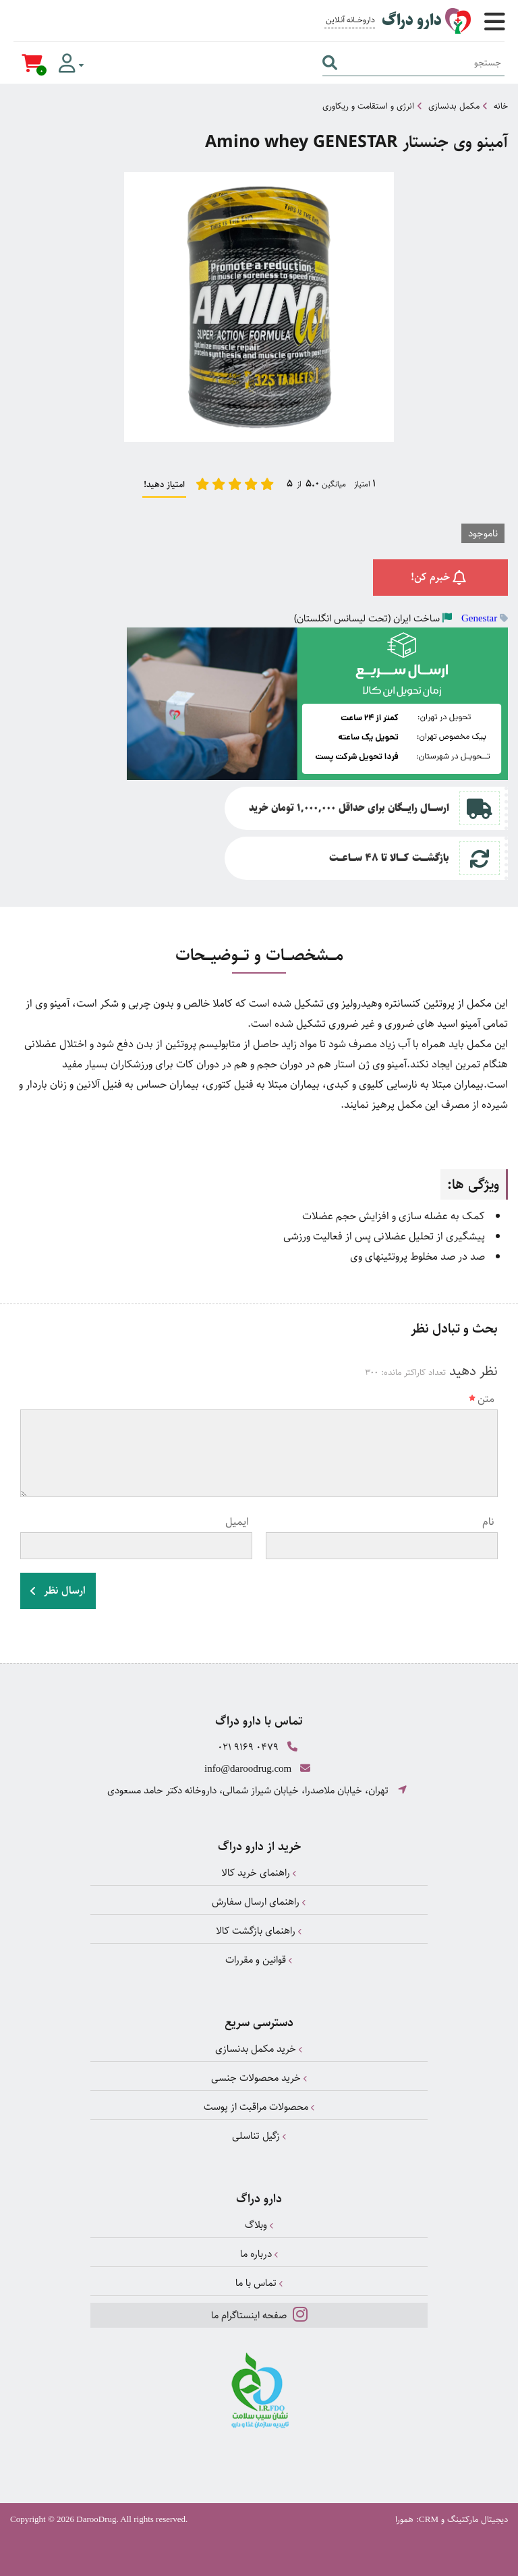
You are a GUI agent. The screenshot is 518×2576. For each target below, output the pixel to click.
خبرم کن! (441, 577)
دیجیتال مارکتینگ (477, 2519)
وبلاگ (259, 2225)
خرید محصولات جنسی (259, 2077)
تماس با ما (259, 2283)
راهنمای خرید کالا (259, 1872)
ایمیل (237, 1521)
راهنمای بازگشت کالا (259, 1930)
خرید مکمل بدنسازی (259, 2048)
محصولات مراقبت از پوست (259, 2107)
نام (488, 1521)
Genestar (479, 618)
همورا (404, 2519)
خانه (501, 106)
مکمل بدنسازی (454, 106)
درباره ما (259, 2254)
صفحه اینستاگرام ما (259, 2313)
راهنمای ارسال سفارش (259, 1901)
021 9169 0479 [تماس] (248, 1747)
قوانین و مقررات (259, 1959)
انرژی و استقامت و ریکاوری (368, 106)
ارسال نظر (58, 1590)
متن (481, 1399)
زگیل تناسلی (259, 2136)
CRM (428, 2519)
